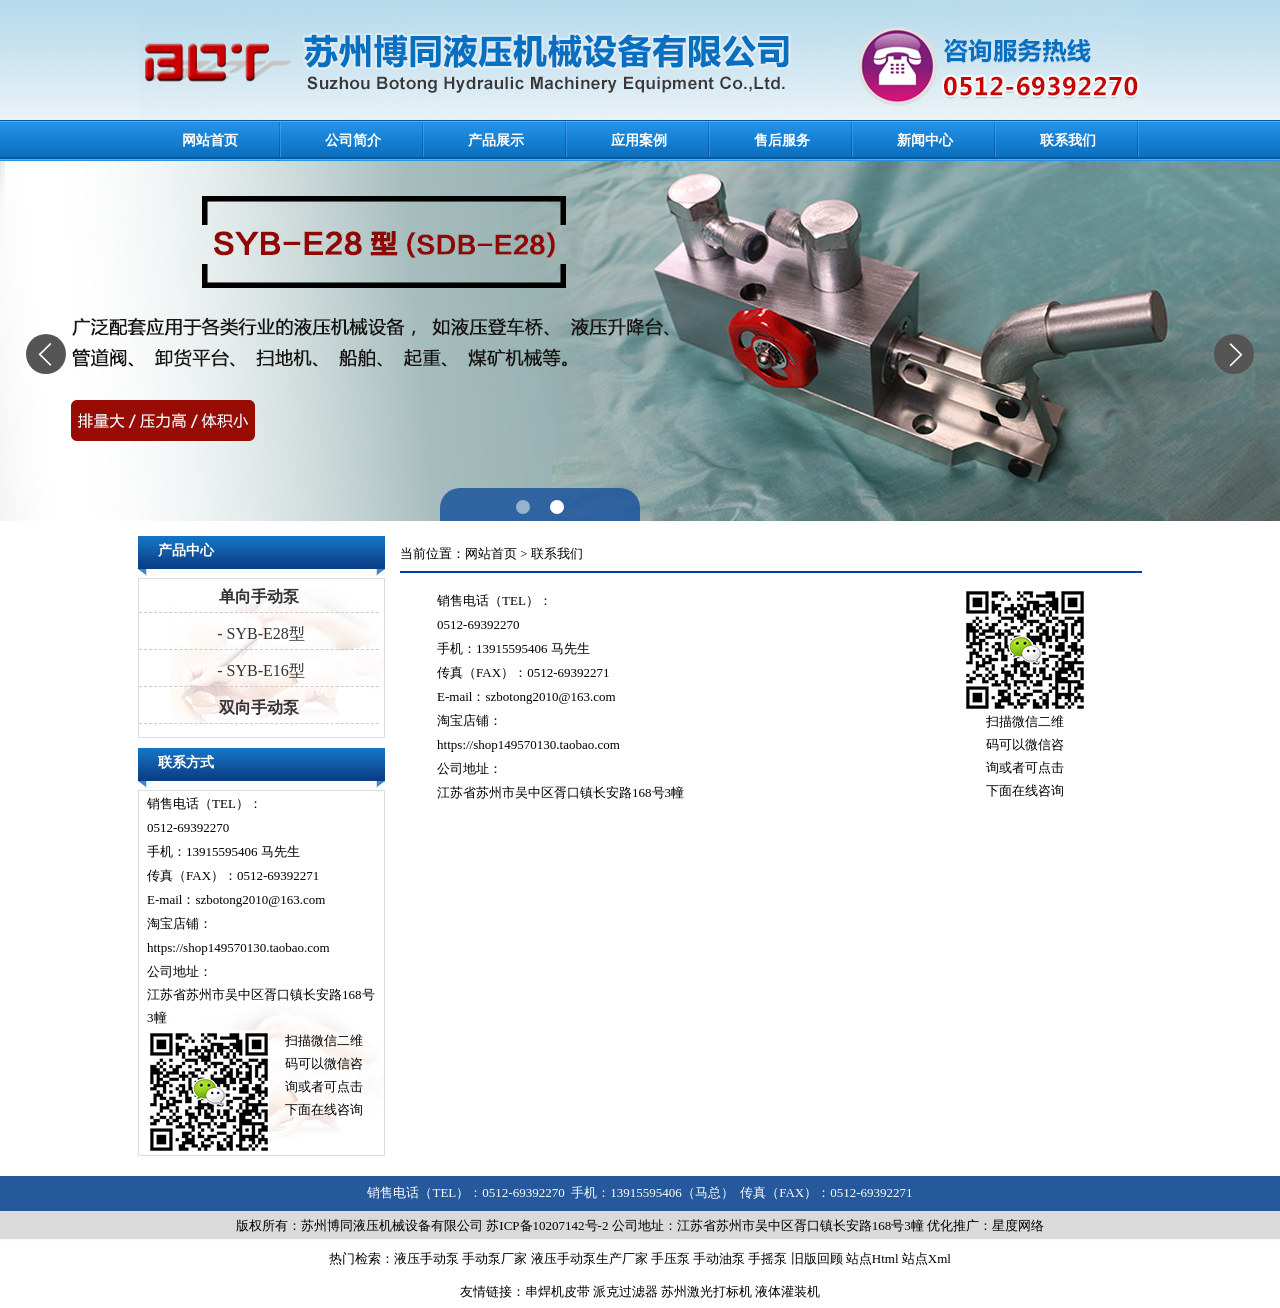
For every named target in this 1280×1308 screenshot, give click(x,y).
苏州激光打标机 (706, 1291)
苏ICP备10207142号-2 (547, 1225)
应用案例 (639, 140)
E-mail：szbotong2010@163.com (236, 899)
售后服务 (782, 140)
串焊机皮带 (557, 1291)
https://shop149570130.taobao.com (238, 947)
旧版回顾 (817, 1258)
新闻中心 (925, 140)
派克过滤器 (625, 1291)
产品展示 (496, 140)
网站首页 (210, 140)
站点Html (872, 1258)
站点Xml (926, 1258)
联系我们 (1068, 140)
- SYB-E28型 (259, 633)
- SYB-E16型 (259, 670)
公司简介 (353, 140)
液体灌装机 (787, 1291)
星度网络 (1018, 1225)
